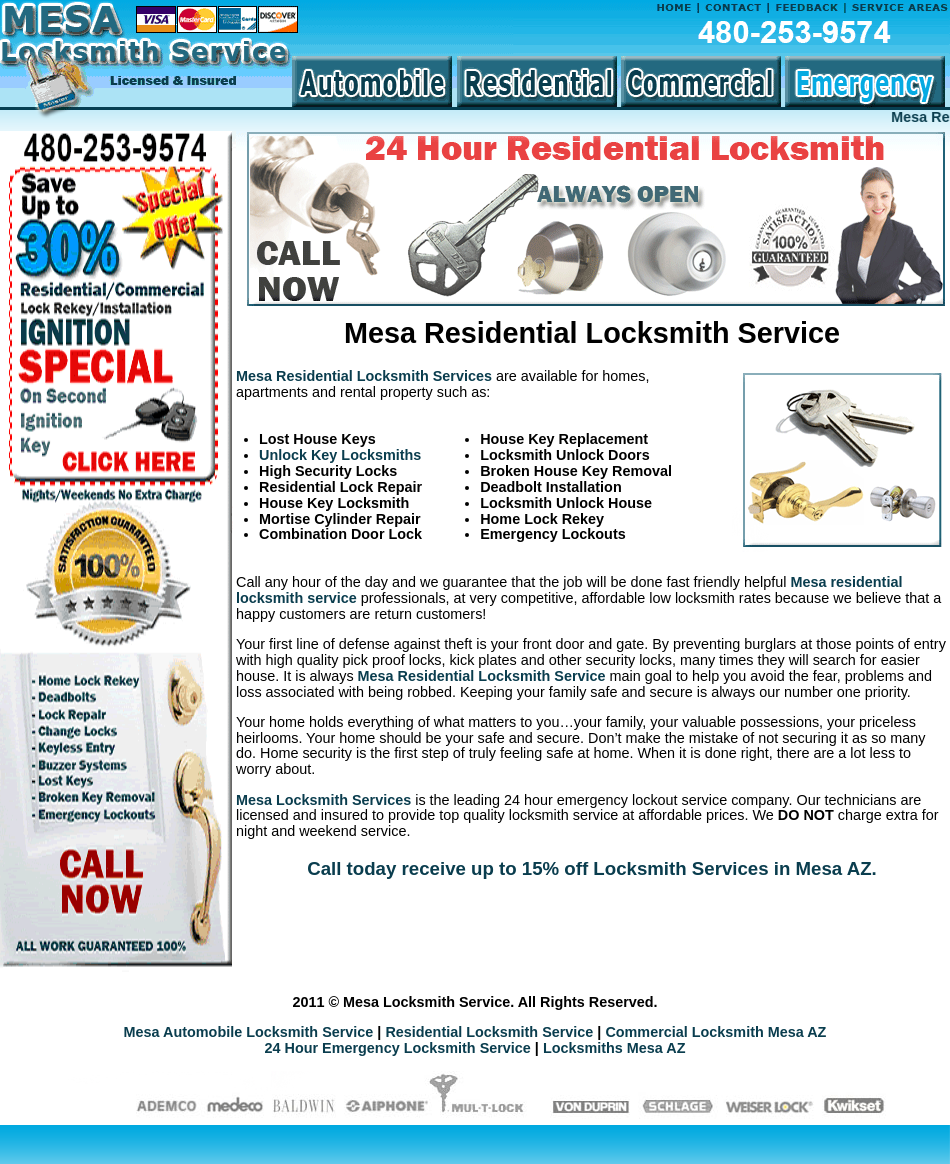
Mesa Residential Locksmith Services (364, 376)
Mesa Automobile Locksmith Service (249, 1032)
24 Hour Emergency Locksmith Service (398, 1048)
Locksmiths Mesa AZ (614, 1048)
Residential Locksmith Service (489, 1032)
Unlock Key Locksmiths (340, 455)
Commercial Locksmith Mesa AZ (715, 1032)
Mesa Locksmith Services (323, 800)
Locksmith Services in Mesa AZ (732, 868)
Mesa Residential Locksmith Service (482, 676)
